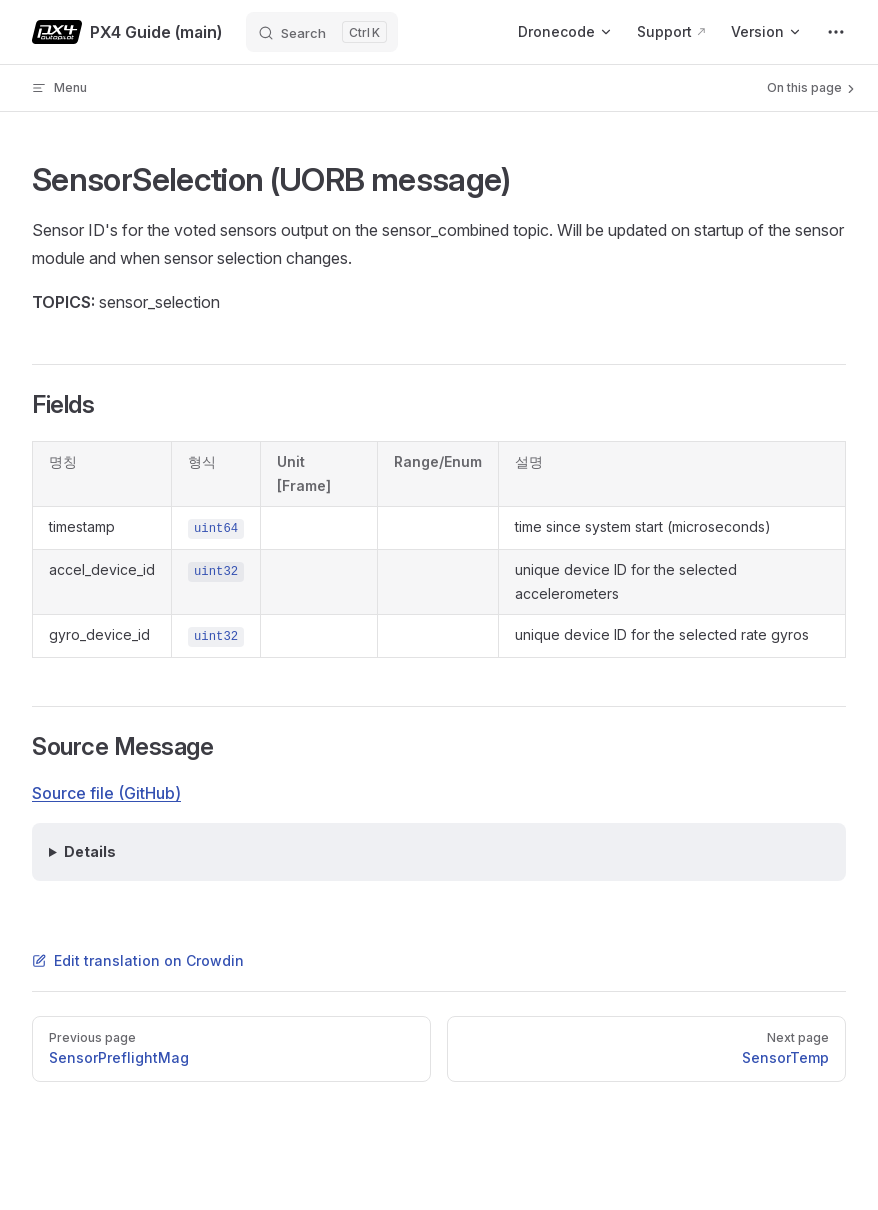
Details (90, 851)
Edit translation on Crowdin (138, 960)
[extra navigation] (836, 32)
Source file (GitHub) (106, 793)
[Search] (322, 32)
